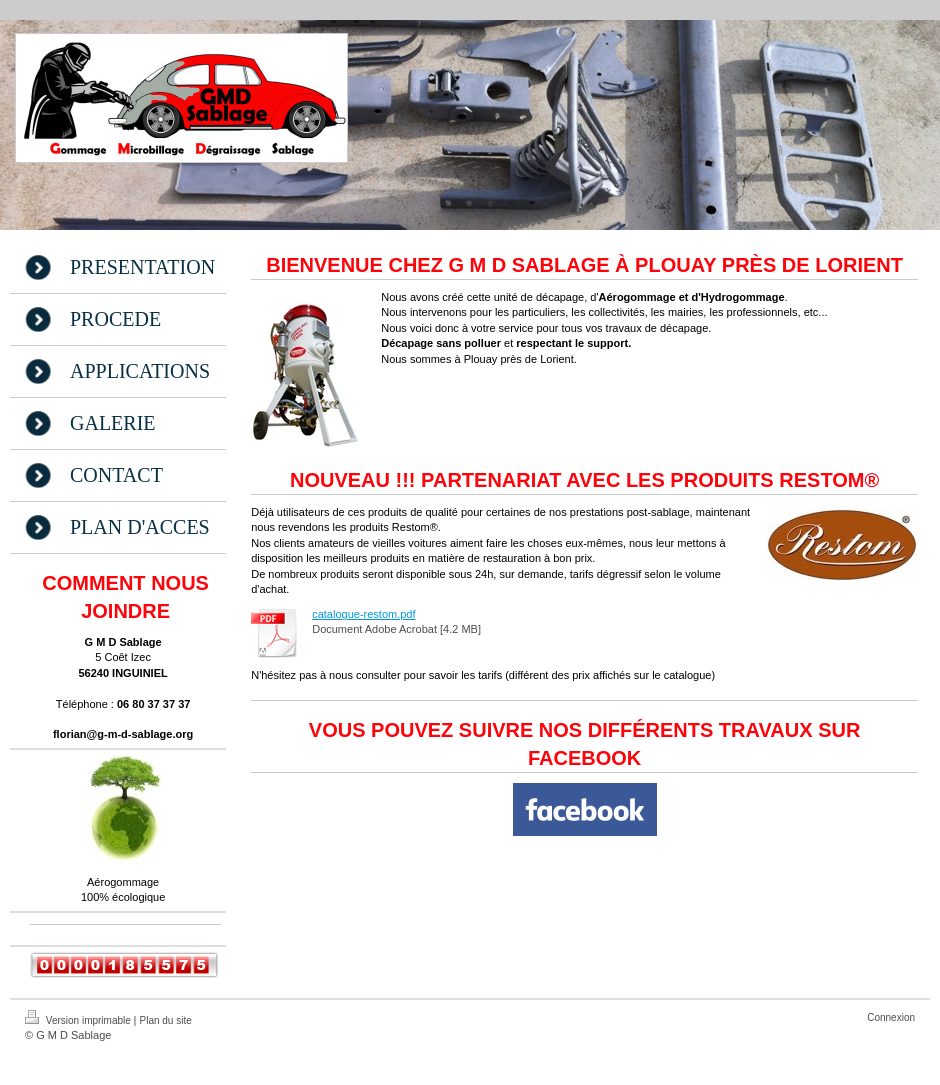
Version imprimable (79, 1018)
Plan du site (166, 1020)
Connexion (891, 1017)
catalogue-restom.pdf (363, 614)
